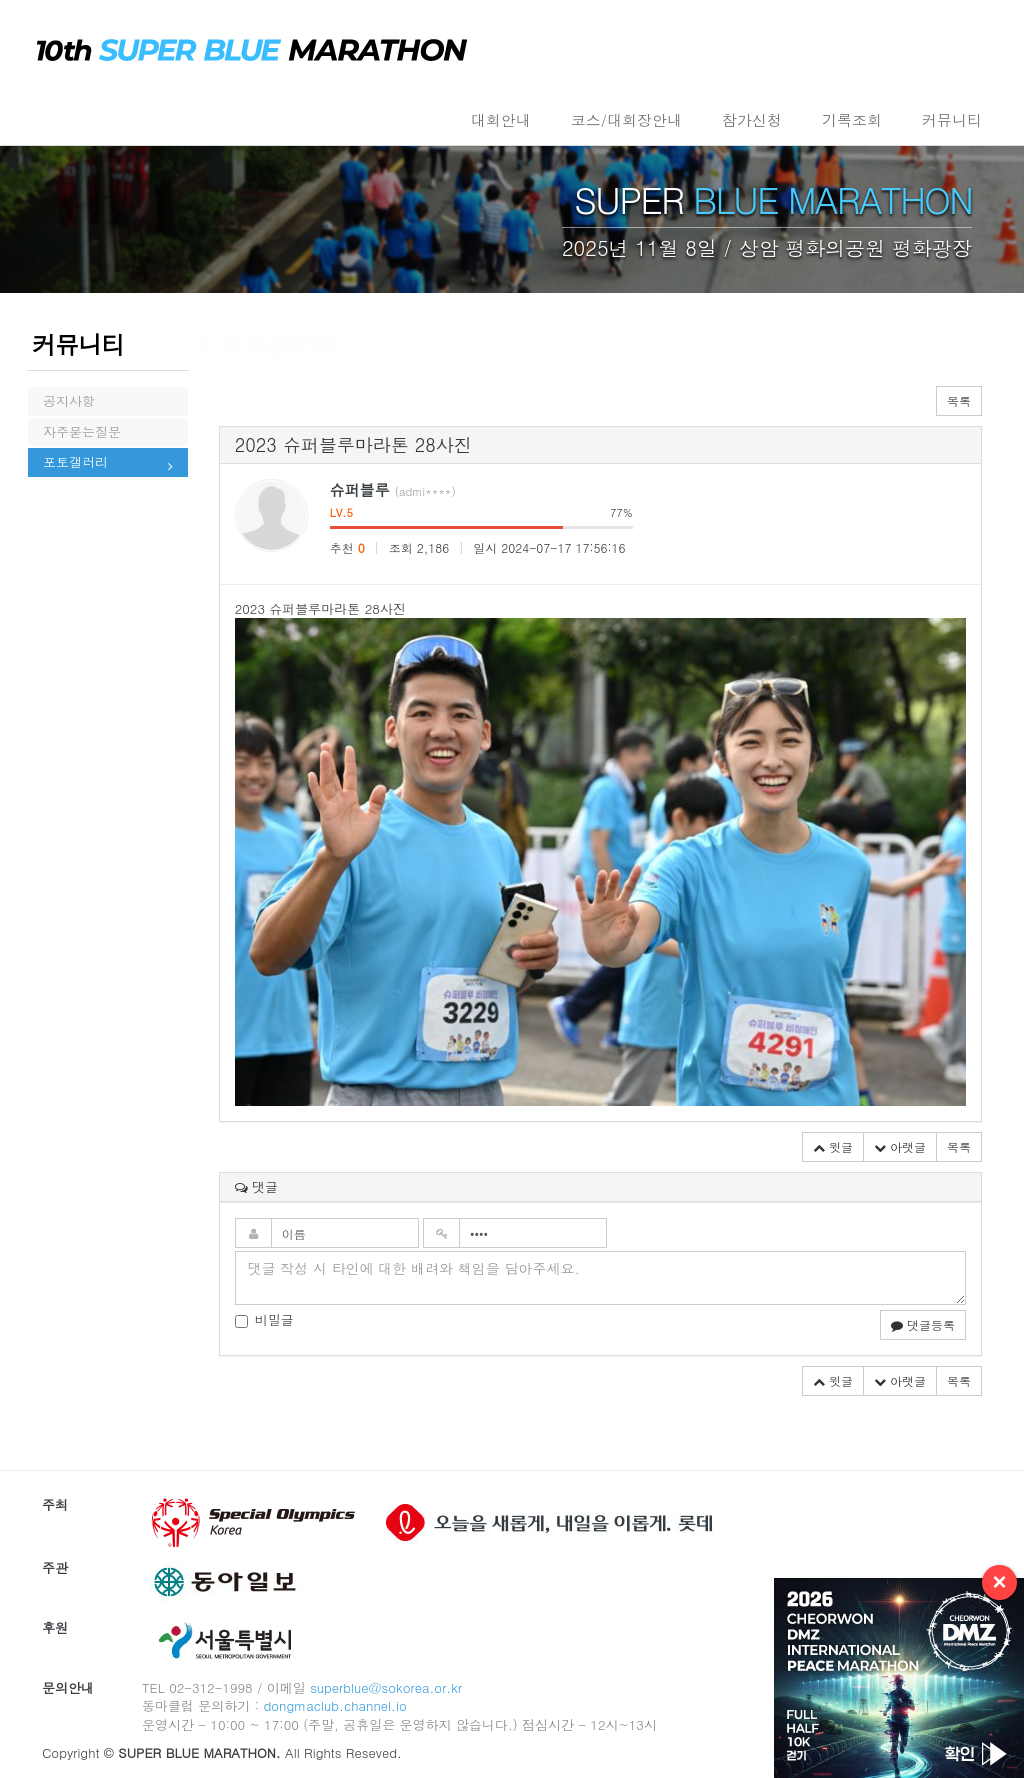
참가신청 (752, 119)
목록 (959, 400)
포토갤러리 (75, 490)
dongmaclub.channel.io (334, 1705)
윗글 (833, 1146)
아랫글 (900, 1146)
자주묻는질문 (82, 448)
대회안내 (501, 119)
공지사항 (69, 405)
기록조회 (852, 119)
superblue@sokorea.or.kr (386, 1687)
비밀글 (264, 1320)
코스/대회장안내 (626, 119)
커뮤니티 (952, 119)
